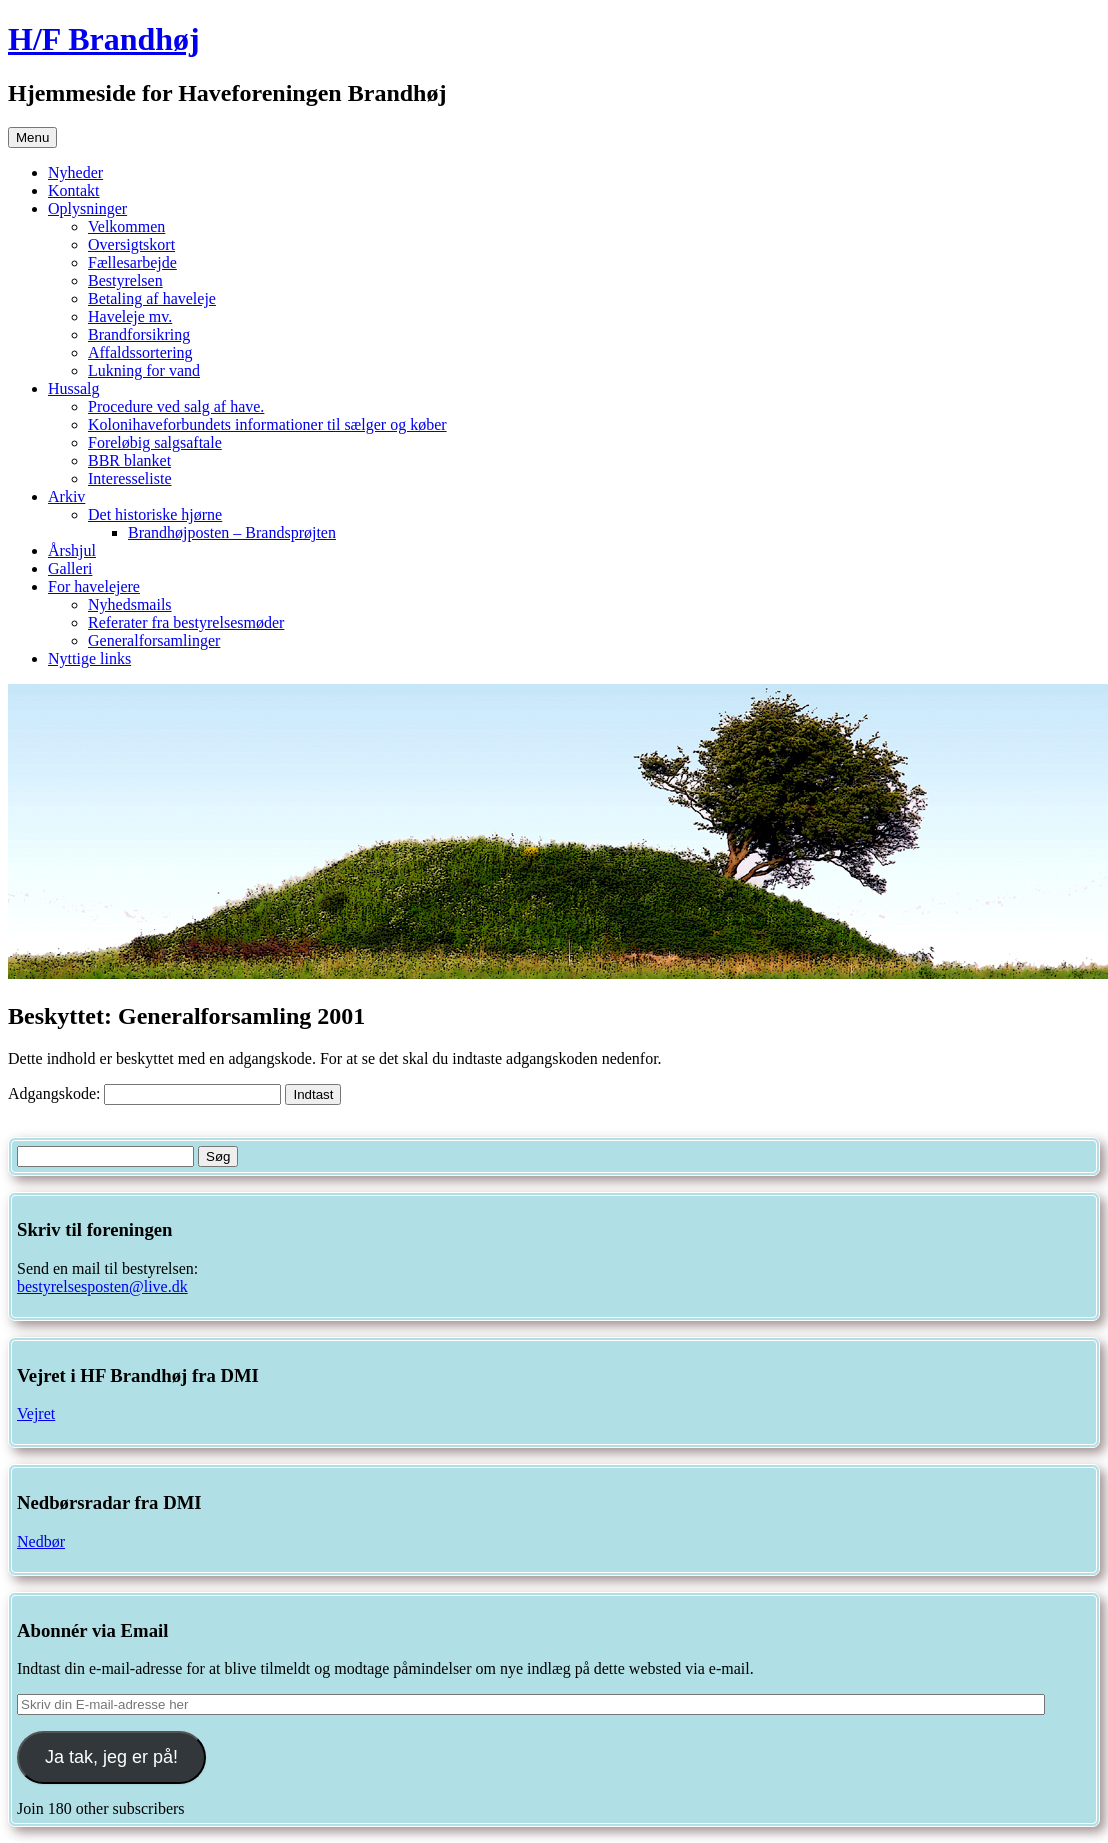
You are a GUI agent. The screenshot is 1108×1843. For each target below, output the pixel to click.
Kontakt (74, 190)
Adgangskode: (144, 1093)
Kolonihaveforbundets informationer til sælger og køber (267, 424)
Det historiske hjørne (155, 514)
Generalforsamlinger (154, 640)
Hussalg (74, 388)
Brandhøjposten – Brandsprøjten (232, 532)
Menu (32, 137)
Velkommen (126, 226)
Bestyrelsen (125, 280)
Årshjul (72, 550)
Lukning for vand (144, 370)
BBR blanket (129, 460)
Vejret (36, 1413)
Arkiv (66, 496)
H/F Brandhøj (104, 39)
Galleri (70, 568)
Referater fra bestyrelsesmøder (186, 622)
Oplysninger (87, 208)
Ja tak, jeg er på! (111, 1757)
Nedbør (41, 1541)
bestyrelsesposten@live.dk (102, 1286)
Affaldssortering (140, 352)
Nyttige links (89, 658)
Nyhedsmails (130, 604)
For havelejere (94, 586)
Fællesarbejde (132, 262)
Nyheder (75, 172)
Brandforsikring (139, 334)
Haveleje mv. (130, 316)
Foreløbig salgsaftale (155, 442)
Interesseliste (130, 478)
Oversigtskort (131, 244)
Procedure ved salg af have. (176, 406)
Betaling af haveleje (152, 298)
